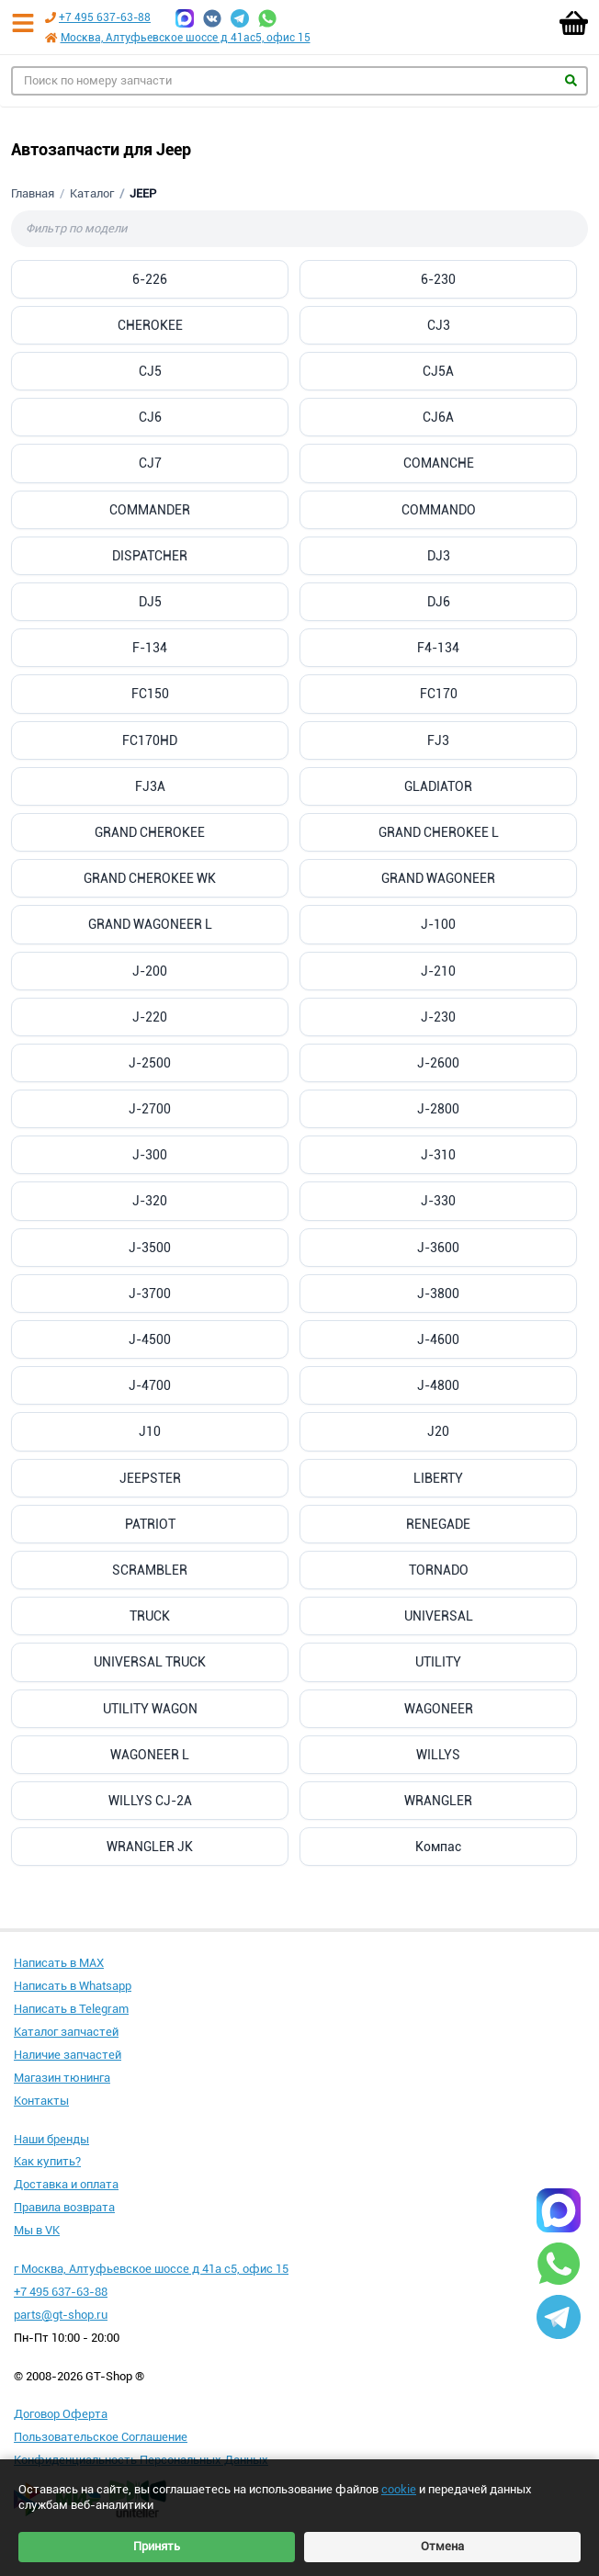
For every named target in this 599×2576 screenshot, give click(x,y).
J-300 (149, 1154)
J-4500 (150, 1339)
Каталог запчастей (66, 2032)
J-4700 (150, 1385)
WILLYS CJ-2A (150, 1800)
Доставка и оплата (66, 2184)
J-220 (149, 1017)
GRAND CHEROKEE (150, 832)
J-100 (438, 924)
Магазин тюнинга (62, 2078)
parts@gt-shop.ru (60, 2315)
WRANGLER (438, 1800)
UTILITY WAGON (150, 1708)
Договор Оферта (60, 2414)
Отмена (442, 2546)
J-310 (438, 1154)
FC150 (150, 693)
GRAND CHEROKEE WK (150, 878)
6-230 (438, 279)
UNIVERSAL (438, 1616)
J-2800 (438, 1109)
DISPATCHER (149, 555)
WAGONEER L (149, 1754)
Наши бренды (51, 2139)
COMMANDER (149, 510)
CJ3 (438, 325)
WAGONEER (438, 1708)
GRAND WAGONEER (438, 878)
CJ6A (438, 417)
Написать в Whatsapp (72, 1986)
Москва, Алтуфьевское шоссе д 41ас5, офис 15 (186, 37)
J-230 (438, 1017)
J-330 (438, 1200)
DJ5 (150, 601)
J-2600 (438, 1063)
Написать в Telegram (71, 2009)
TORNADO (439, 1570)
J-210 (438, 971)
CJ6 (150, 417)
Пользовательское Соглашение (100, 2437)
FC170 (439, 693)
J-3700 (150, 1293)
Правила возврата (64, 2207)
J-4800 (438, 1385)
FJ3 (438, 740)
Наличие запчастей (67, 2055)
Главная (32, 193)
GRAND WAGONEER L (150, 924)
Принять (156, 2546)
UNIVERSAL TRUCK (150, 1662)
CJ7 (150, 463)
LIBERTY (438, 1478)
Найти (571, 80)
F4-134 (438, 647)
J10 (150, 1431)
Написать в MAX (59, 1963)
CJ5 (150, 371)
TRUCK (150, 1616)
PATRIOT (150, 1524)
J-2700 (150, 1109)
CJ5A (438, 371)
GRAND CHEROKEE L (439, 832)
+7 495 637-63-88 (105, 17)
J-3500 (150, 1247)
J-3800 (438, 1293)
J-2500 (150, 1063)
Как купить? (47, 2161)
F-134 (149, 647)
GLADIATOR (438, 786)
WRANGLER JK (150, 1846)
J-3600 (438, 1247)
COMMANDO (438, 510)
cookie (398, 2489)
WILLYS (438, 1754)
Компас (438, 1846)
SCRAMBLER (149, 1570)
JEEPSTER (150, 1478)
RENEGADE (438, 1524)
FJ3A (150, 786)
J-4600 (438, 1339)
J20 (438, 1431)
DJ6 (438, 601)
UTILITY (438, 1662)
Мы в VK (37, 2230)
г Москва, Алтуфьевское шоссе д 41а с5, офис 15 (151, 2269)
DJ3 (438, 555)
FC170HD (149, 740)
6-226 (149, 279)
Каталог (92, 193)
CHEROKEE (150, 325)
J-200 (149, 971)
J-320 (149, 1200)
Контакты (41, 2100)
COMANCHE (438, 463)
